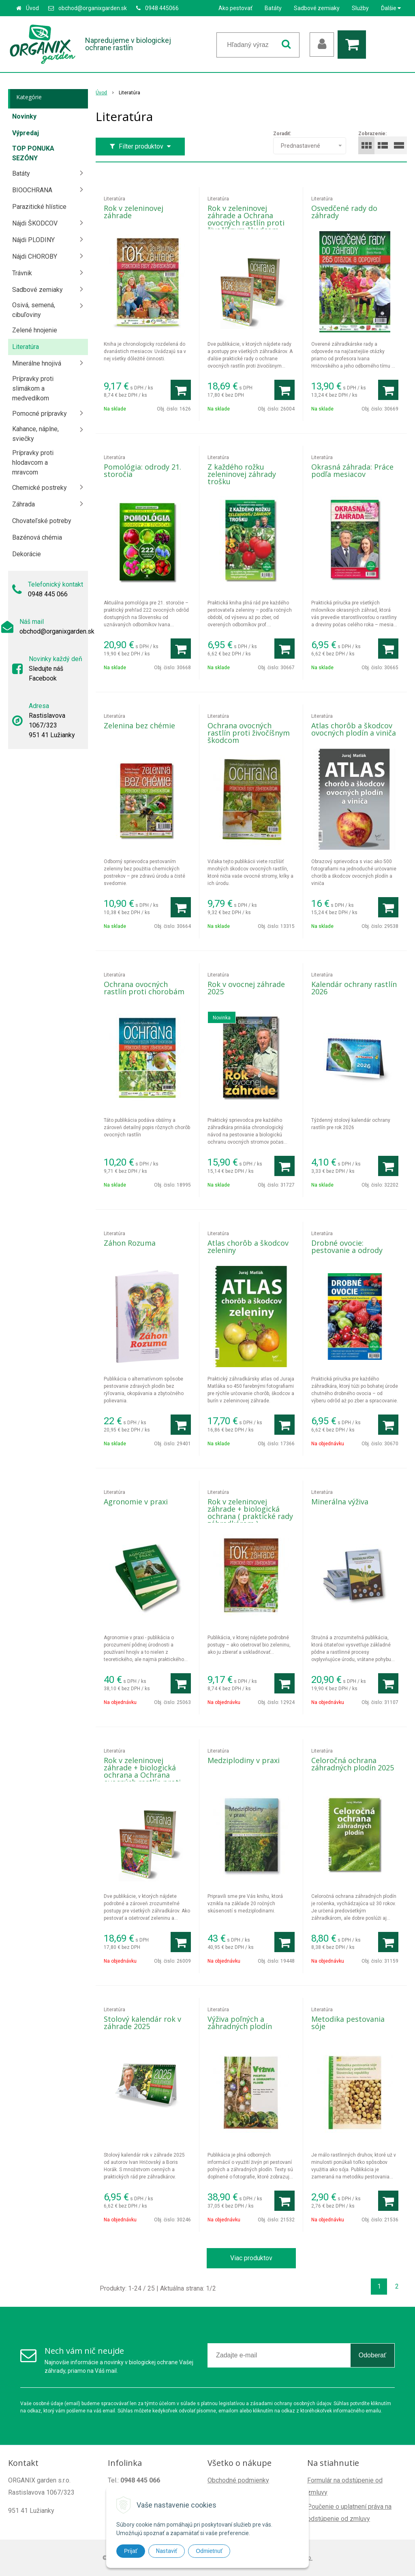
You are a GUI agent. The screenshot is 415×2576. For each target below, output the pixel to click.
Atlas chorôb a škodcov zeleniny (248, 1246)
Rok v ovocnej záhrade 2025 (246, 987)
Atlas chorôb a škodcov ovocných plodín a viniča (353, 729)
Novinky (24, 116)
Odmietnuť (209, 2551)
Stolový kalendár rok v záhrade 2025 (142, 2022)
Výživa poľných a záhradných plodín (240, 2022)
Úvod (32, 8)
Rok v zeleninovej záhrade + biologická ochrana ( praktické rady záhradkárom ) (250, 1512)
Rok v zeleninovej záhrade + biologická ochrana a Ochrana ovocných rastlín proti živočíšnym (142, 1774)
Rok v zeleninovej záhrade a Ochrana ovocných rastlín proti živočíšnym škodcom (246, 219)
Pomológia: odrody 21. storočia (142, 470)
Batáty (273, 8)
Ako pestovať (235, 8)
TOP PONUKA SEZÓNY (33, 153)
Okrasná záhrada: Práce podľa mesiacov (352, 470)
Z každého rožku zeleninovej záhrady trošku (242, 474)
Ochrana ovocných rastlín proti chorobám (144, 987)
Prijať (130, 2551)
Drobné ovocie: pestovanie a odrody (347, 1246)
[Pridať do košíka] (181, 390)
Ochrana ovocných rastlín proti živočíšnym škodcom (249, 733)
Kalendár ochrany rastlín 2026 (354, 987)
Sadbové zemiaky (317, 8)
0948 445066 (162, 8)
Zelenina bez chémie (139, 725)
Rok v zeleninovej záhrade (133, 211)
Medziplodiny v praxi (244, 1760)
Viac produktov (251, 2258)
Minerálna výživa (339, 1501)
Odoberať (372, 2355)
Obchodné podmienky (238, 2480)
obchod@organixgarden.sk (92, 8)
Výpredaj (25, 133)
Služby (360, 8)
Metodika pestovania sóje (348, 2022)
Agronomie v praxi (136, 1501)
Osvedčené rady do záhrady (344, 211)
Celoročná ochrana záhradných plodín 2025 (352, 1763)
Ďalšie (391, 8)
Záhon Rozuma (130, 1243)
